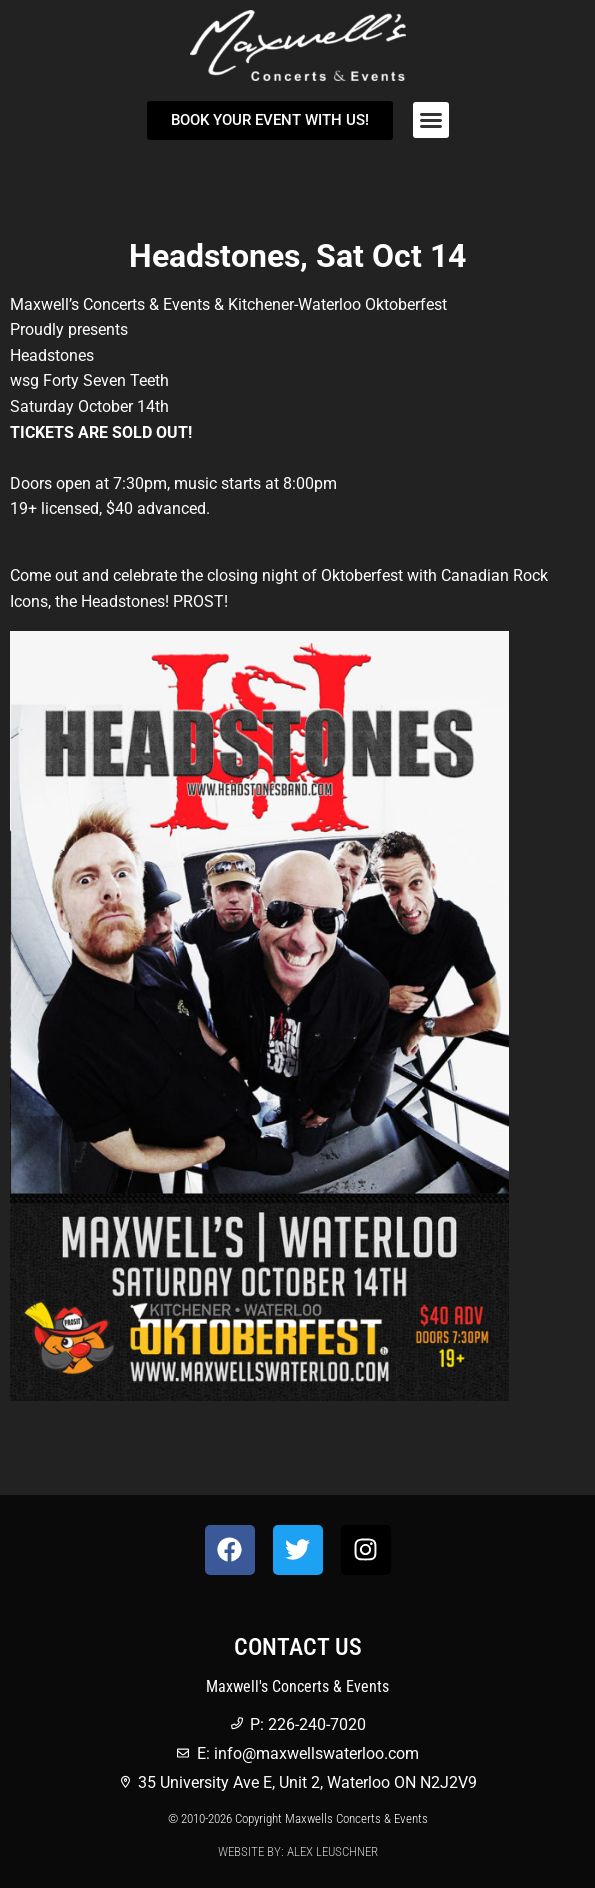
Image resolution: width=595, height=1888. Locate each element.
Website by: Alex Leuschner (298, 1851)
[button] (431, 120)
